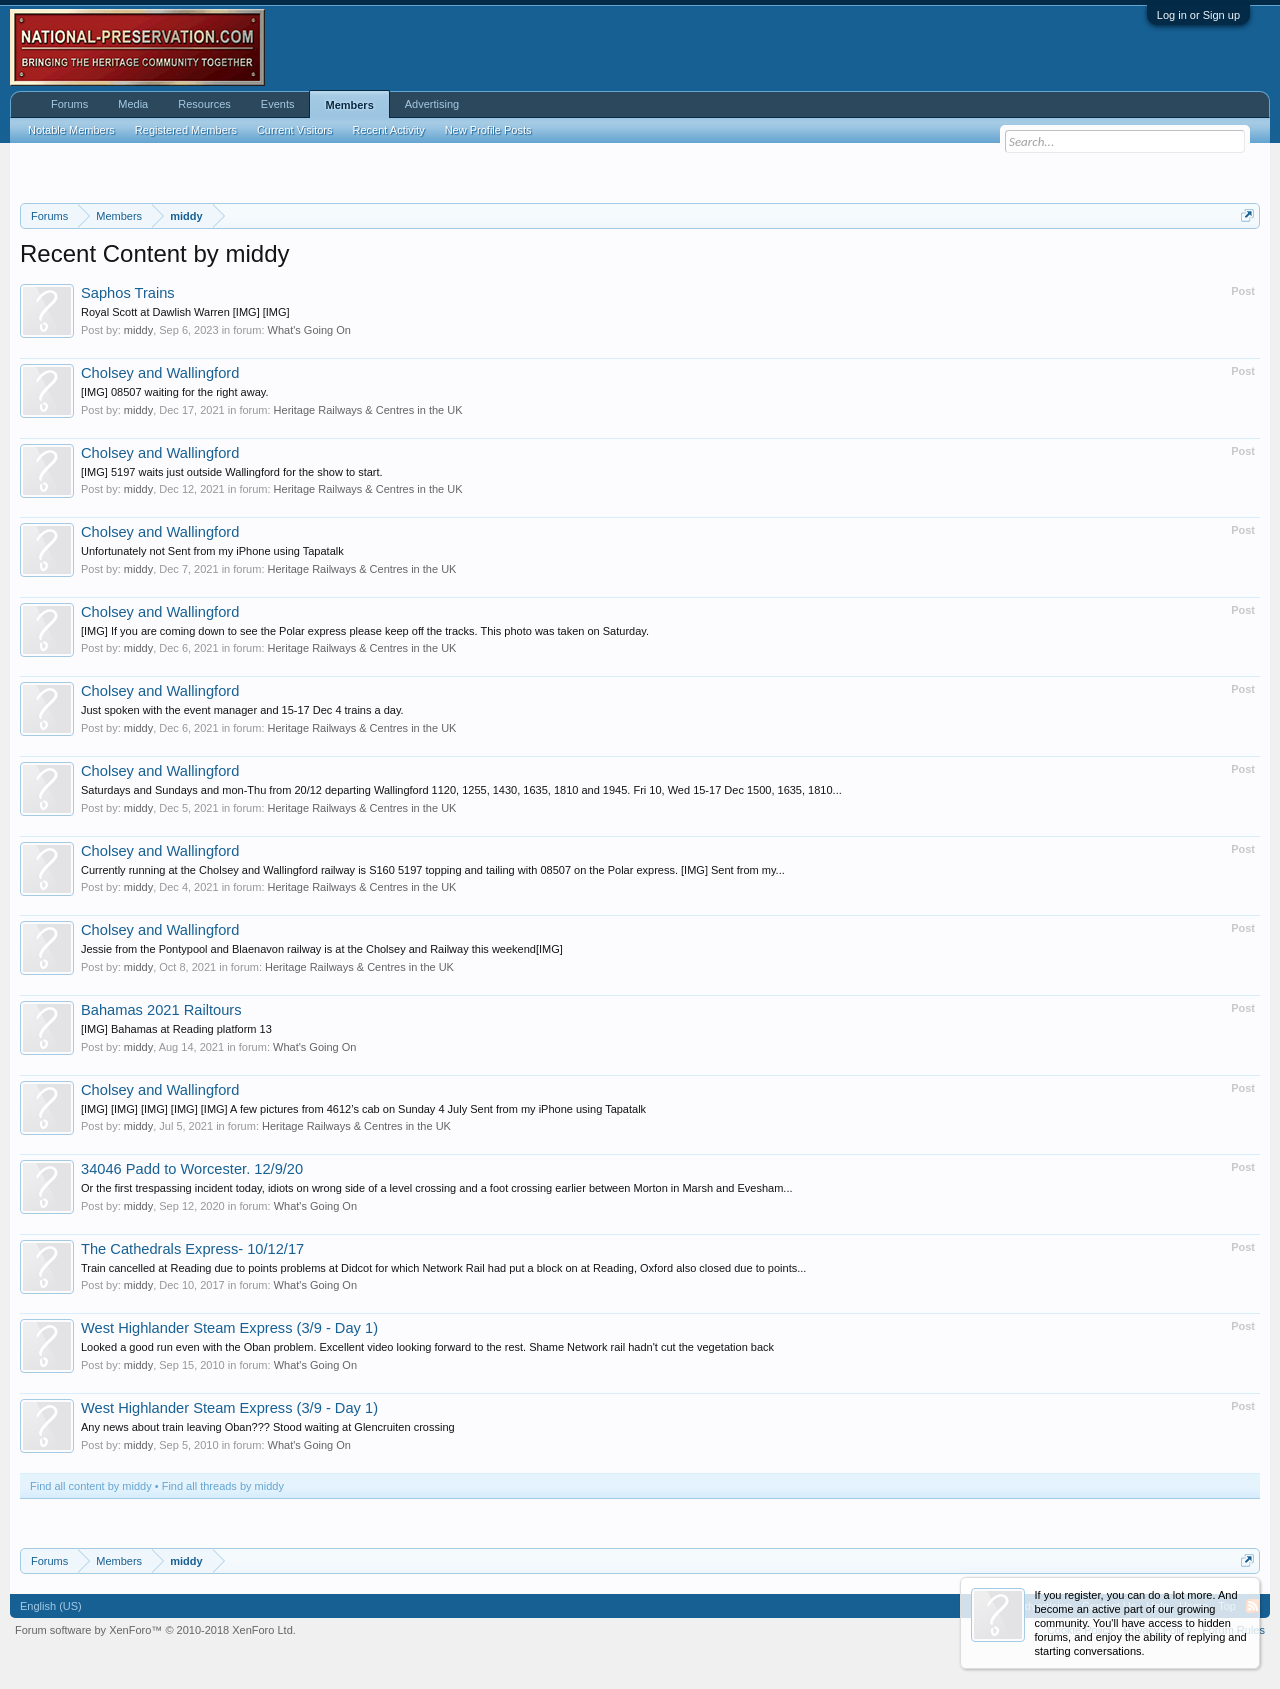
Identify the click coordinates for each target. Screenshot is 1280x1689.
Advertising (432, 104)
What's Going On (309, 330)
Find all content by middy (91, 1486)
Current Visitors (295, 130)
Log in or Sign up (1198, 15)
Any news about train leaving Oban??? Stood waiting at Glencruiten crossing (268, 1427)
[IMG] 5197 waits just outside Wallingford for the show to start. (232, 472)
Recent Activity (389, 130)
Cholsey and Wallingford (160, 373)
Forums (69, 104)
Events (278, 104)
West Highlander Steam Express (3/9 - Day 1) (229, 1328)
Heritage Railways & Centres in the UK (368, 410)
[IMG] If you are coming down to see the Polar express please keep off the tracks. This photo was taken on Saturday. (365, 631)
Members (349, 105)
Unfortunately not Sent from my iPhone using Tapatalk (212, 551)
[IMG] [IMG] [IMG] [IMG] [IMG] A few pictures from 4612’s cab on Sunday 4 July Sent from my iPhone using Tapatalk (363, 1109)
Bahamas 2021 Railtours (161, 1010)
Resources (204, 104)
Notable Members (71, 130)
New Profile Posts (488, 130)
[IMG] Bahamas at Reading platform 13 (176, 1029)
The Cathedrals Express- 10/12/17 (192, 1249)
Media (133, 104)
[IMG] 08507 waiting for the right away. (175, 392)
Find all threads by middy (223, 1486)
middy (138, 330)
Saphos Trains (128, 293)
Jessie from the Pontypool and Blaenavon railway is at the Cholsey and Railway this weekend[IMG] (322, 949)
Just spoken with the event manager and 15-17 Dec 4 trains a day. (242, 710)
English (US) (51, 1606)
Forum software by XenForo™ (155, 1630)
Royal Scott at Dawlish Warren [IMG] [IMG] (185, 312)
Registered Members (186, 130)
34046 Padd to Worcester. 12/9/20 (192, 1169)
